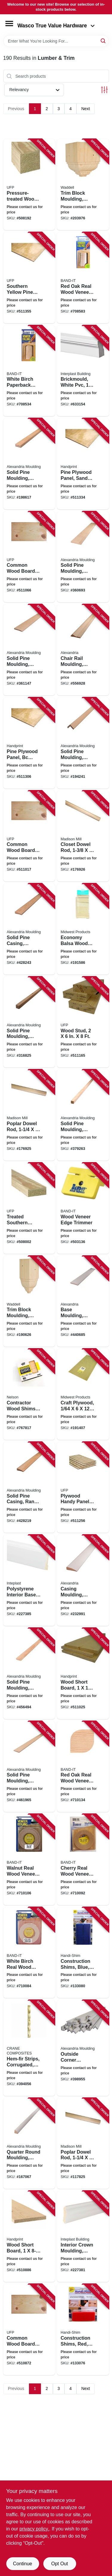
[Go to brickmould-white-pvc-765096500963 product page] (83, 370)
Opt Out (59, 2563)
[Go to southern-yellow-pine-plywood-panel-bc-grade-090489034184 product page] (29, 277)
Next (85, 108)
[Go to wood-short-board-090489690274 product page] (83, 1673)
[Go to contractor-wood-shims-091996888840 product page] (29, 1394)
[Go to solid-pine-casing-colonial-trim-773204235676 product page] (29, 929)
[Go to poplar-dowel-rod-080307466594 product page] (29, 1115)
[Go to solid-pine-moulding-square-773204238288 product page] (29, 1022)
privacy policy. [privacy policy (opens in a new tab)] (34, 2528)
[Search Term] (56, 41)
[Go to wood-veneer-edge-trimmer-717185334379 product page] (83, 1208)
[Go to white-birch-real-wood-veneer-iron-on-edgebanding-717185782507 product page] (29, 1952)
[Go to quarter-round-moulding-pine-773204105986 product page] (29, 2143)
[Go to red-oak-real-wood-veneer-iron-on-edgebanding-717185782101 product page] (83, 1766)
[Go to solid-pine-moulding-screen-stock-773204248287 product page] (29, 463)
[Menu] (9, 23)
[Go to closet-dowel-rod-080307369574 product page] (83, 836)
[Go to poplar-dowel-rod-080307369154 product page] (83, 2143)
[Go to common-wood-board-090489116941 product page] (29, 836)
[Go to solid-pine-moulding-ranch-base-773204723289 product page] (29, 649)
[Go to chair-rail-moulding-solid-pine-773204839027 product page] (83, 649)
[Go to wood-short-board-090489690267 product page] (29, 2236)
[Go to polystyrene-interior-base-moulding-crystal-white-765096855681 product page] (29, 1580)
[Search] (103, 41)
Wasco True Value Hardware (56, 26)
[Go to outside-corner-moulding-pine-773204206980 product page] (83, 2048)
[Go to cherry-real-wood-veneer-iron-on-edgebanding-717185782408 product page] (83, 1859)
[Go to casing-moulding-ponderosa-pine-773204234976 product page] (83, 1580)
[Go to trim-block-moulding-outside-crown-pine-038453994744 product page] (83, 184)
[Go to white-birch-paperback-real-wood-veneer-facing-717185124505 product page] (29, 370)
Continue (22, 2563)
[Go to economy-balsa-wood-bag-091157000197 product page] (83, 929)
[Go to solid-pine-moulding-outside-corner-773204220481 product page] (83, 743)
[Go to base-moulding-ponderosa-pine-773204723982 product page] (83, 1301)
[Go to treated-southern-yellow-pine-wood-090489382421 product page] (29, 1208)
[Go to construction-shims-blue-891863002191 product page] (83, 1952)
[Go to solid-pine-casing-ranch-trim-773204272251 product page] (29, 1487)
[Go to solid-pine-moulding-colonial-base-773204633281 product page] (83, 556)
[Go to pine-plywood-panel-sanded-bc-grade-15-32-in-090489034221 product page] (83, 463)
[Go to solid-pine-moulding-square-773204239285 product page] (83, 1115)
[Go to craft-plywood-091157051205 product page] (83, 1394)
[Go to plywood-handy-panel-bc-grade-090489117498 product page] (83, 1487)
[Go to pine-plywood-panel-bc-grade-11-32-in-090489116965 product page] (29, 743)
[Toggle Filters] (104, 89)
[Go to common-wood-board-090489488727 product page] (29, 556)
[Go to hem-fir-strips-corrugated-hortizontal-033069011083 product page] (29, 2048)
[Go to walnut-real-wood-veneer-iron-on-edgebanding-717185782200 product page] (29, 1859)
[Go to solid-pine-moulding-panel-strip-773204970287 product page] (29, 1766)
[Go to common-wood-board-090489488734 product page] (29, 2329)
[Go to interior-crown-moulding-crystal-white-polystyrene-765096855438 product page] (83, 2236)
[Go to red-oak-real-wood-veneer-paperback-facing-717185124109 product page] (83, 277)
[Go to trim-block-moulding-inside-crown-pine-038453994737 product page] (29, 1301)
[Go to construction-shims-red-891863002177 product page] (83, 2329)
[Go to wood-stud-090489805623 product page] (83, 1022)
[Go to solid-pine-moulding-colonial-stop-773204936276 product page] (29, 1673)
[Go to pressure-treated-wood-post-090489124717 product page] (29, 184)
